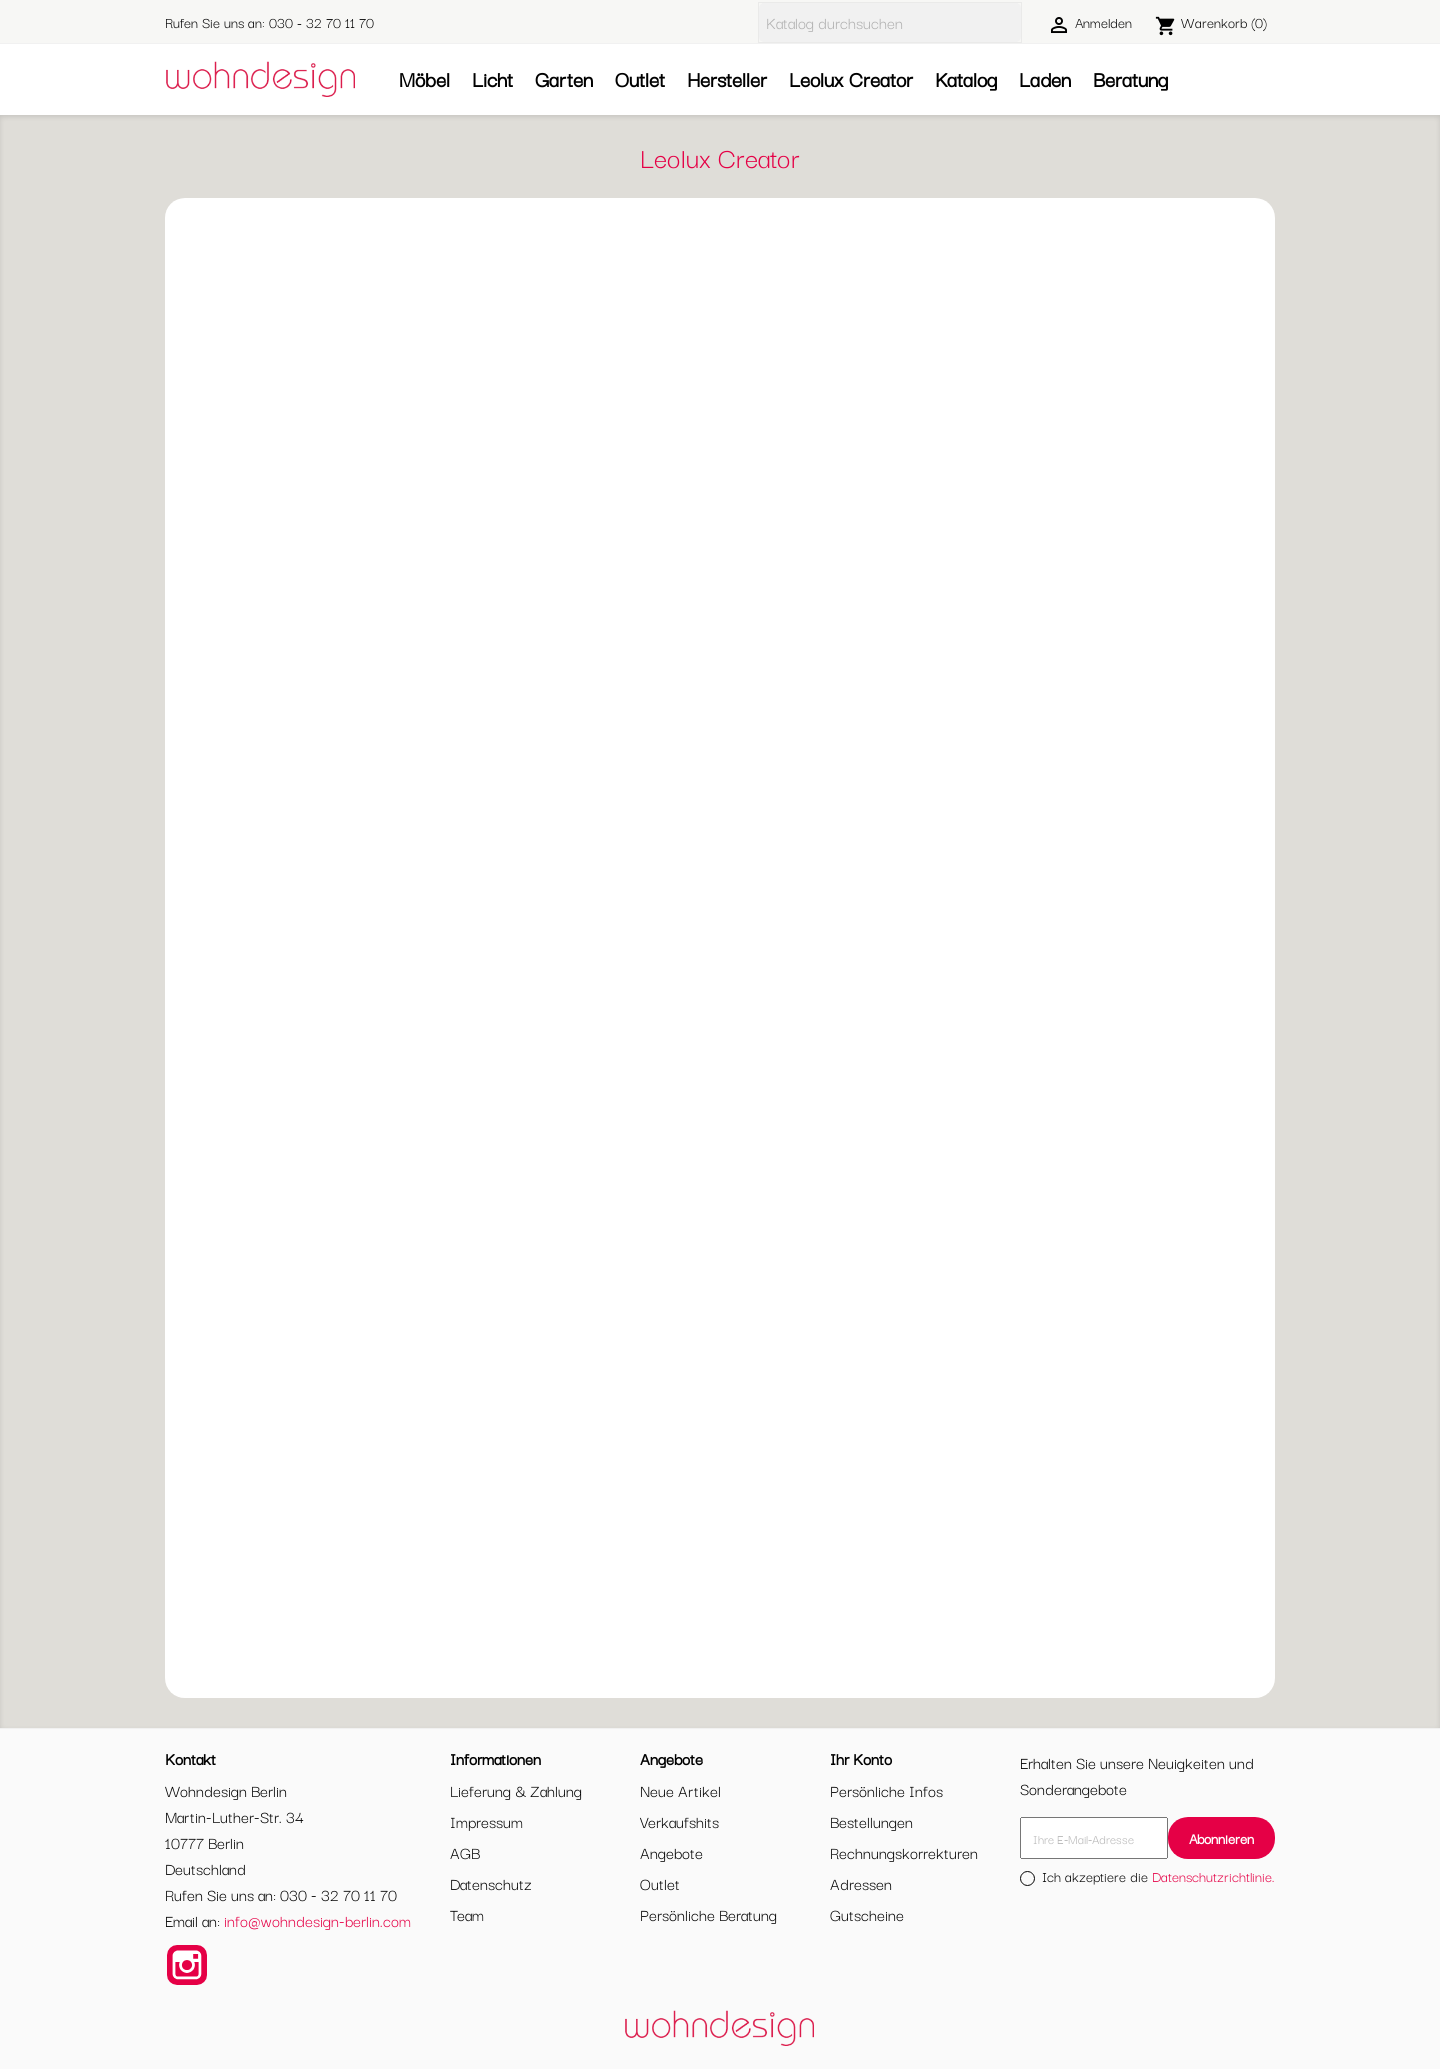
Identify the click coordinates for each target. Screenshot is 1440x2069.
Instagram (187, 1965)
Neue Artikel (680, 1790)
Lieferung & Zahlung (516, 1790)
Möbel (424, 78)
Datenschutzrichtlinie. (1213, 1876)
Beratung (1130, 78)
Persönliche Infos (886, 1790)
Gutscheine (867, 1914)
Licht (492, 78)
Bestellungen (871, 1821)
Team (467, 1914)
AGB (465, 1852)
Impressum (486, 1821)
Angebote (671, 1852)
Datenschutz (491, 1883)
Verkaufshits (679, 1821)
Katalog (966, 78)
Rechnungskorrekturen (904, 1852)
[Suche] (890, 22)
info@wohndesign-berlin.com (317, 1920)
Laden (1045, 78)
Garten (564, 78)
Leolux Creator (851, 78)
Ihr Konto (861, 1758)
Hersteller (727, 78)
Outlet (640, 78)
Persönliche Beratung (708, 1914)
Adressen (861, 1883)
